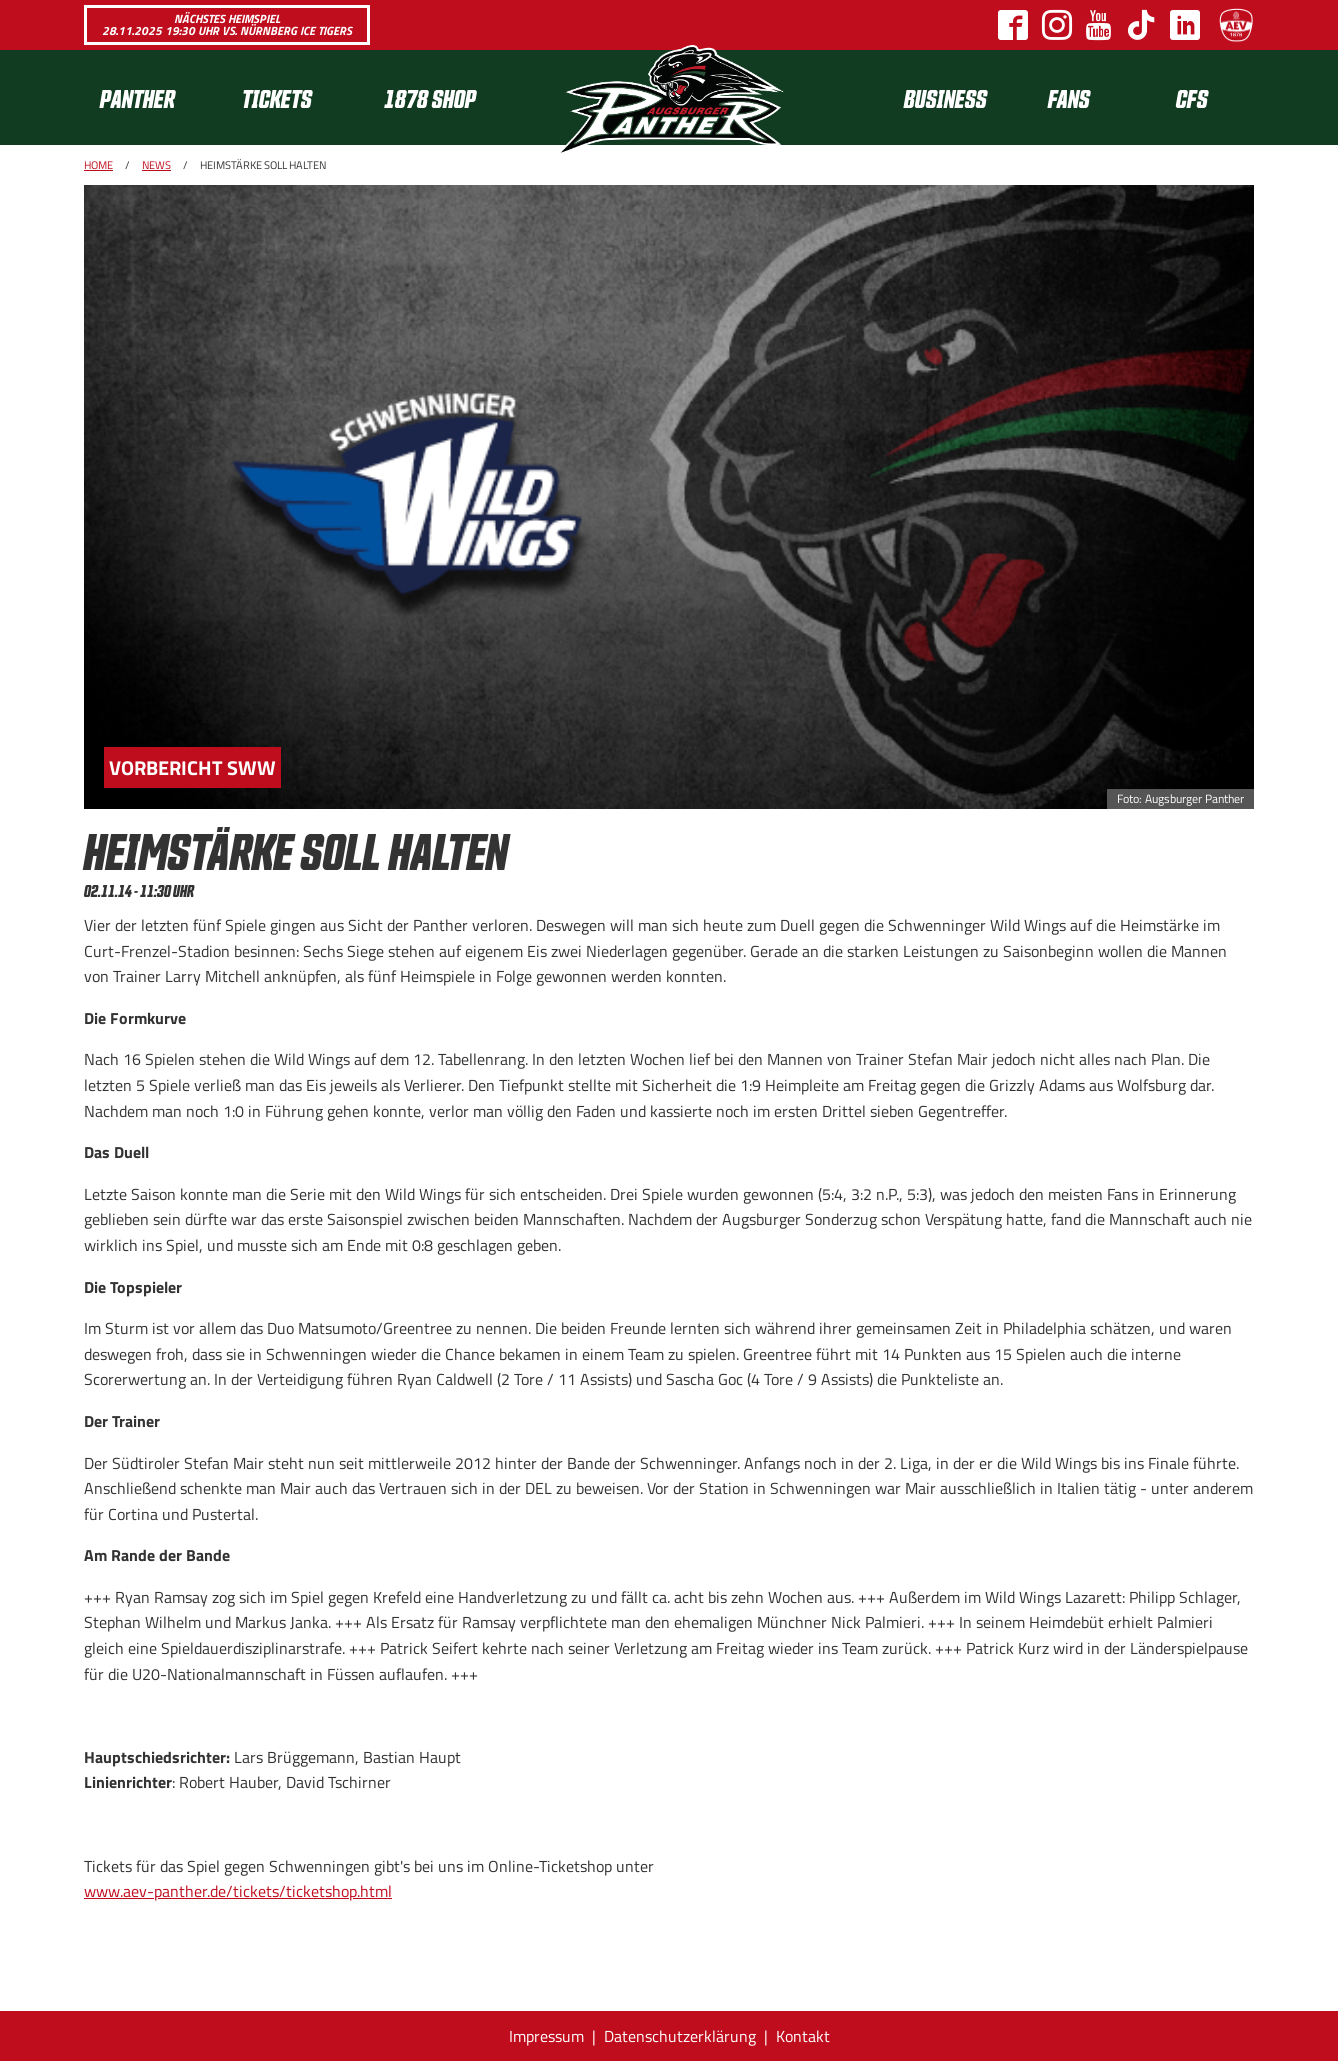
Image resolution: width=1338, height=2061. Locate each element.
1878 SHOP (430, 97)
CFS (1192, 97)
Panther (137, 97)
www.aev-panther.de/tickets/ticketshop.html (238, 1891)
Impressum (546, 2036)
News (156, 165)
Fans (1069, 97)
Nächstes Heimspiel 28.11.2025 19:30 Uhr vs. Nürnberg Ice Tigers (227, 24)
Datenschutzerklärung (680, 2036)
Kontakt (803, 2036)
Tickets (277, 97)
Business (945, 97)
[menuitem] (155, 97)
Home (98, 165)
